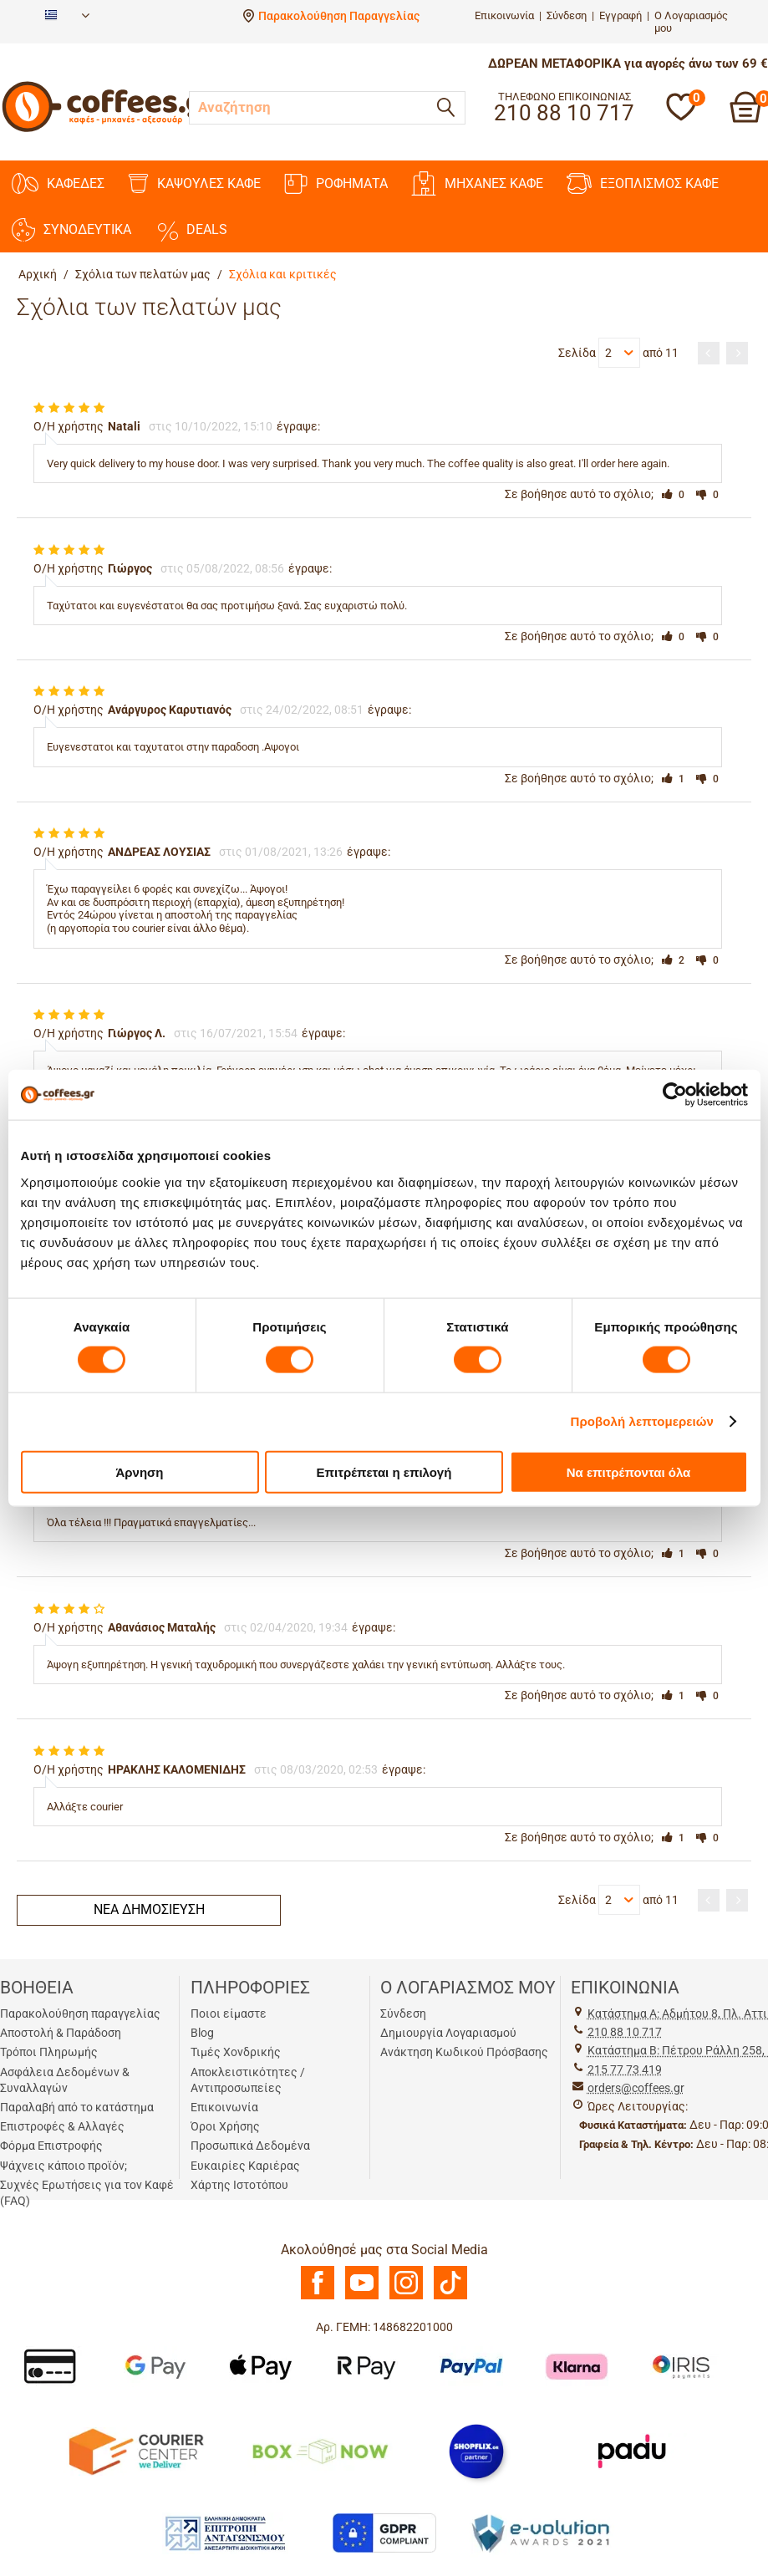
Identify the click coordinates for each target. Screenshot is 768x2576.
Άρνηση (139, 1471)
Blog (202, 2032)
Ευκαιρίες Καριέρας (245, 2165)
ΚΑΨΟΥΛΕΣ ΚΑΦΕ (194, 183)
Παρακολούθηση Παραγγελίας (339, 16)
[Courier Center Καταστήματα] (135, 2450)
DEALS (191, 230)
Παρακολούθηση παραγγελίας (80, 2013)
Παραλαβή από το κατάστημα (77, 2107)
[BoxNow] (320, 2450)
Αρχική (37, 274)
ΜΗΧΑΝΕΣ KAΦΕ (477, 183)
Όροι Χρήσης (225, 2126)
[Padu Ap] (633, 2450)
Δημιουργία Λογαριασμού (448, 2032)
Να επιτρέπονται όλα (629, 1471)
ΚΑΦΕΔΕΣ (58, 183)
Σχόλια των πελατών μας (143, 274)
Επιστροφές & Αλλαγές (62, 2126)
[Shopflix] (476, 2450)
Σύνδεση (567, 15)
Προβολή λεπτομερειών (643, 1421)
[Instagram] (406, 2295)
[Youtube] (362, 2295)
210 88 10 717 (624, 2032)
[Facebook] (317, 2295)
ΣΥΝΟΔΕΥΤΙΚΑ (71, 230)
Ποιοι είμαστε (229, 2013)
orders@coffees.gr (635, 2088)
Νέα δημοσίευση (149, 1909)
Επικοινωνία (504, 15)
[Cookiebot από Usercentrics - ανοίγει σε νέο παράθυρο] (675, 1094)
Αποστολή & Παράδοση (60, 2032)
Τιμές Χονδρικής (236, 2052)
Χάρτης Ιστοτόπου (239, 2185)
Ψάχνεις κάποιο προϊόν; (63, 2165)
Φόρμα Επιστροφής (51, 2145)
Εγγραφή (620, 15)
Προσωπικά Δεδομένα (250, 2145)
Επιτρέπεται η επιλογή (384, 1471)
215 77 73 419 (624, 2069)
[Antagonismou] (226, 2532)
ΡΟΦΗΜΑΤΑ (336, 184)
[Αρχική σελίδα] (109, 129)
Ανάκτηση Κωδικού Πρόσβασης (464, 2052)
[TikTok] (450, 2295)
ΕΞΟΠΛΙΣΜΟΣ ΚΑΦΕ (643, 183)
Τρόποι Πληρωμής (49, 2052)
